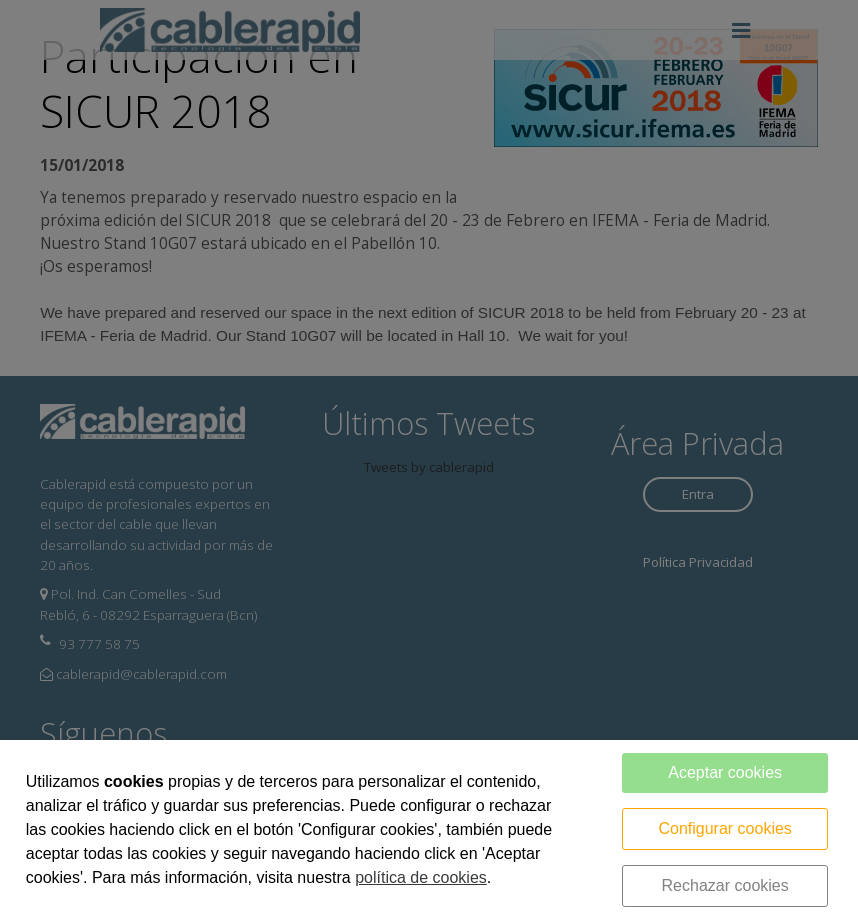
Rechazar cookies (725, 885)
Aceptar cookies (725, 772)
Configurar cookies (724, 828)
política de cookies (421, 877)
